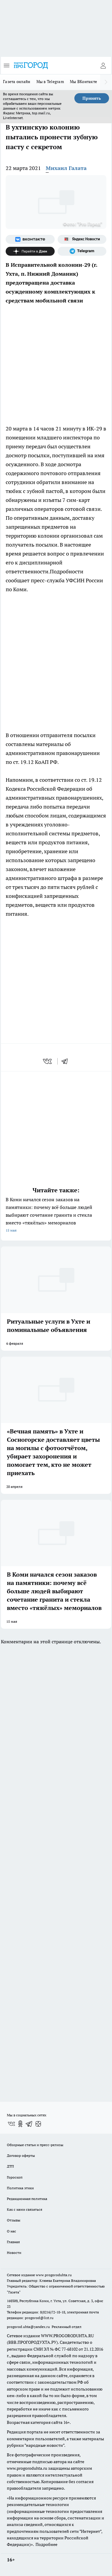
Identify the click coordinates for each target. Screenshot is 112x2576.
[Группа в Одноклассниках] (20, 2124)
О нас (11, 2231)
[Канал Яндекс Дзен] (30, 251)
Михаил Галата (66, 168)
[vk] (48, 1061)
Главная (13, 2242)
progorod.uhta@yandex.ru (29, 2326)
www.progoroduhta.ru (54, 2275)
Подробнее (46, 2544)
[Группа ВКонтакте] (30, 239)
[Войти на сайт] (103, 65)
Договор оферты (21, 2155)
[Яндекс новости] (82, 239)
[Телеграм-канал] (82, 251)
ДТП (10, 2166)
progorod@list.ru (39, 2318)
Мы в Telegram (50, 81)
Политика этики (20, 2188)
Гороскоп (14, 2177)
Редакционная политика (27, 2198)
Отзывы (13, 2220)
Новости (14, 2252)
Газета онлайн (16, 81)
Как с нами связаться (24, 2209)
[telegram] (67, 1061)
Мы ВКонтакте (83, 81)
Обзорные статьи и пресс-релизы (35, 2145)
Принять (91, 98)
